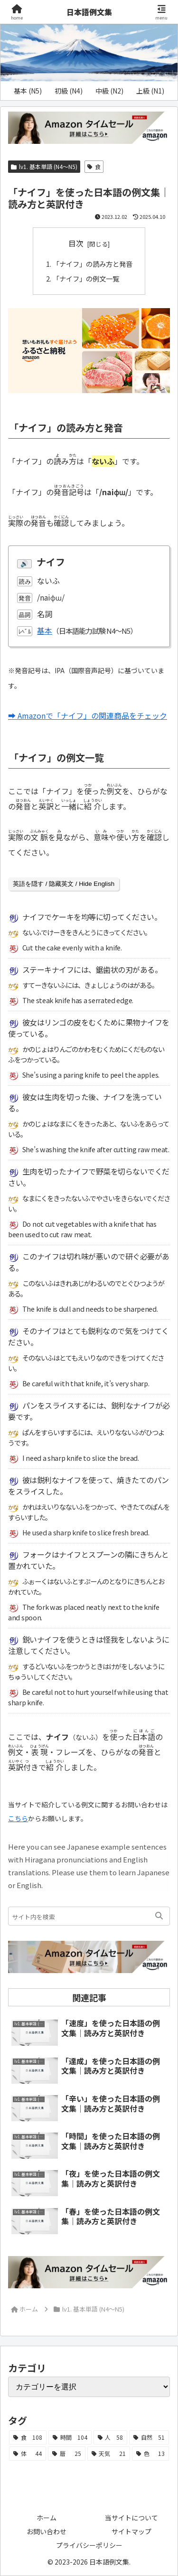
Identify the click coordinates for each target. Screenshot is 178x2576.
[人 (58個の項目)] (111, 2437)
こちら (18, 1818)
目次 (76, 243)
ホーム (46, 2517)
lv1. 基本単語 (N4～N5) (44, 166)
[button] (159, 1916)
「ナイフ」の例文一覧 (86, 278)
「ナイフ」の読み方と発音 (92, 264)
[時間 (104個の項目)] (70, 2437)
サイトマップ (131, 2531)
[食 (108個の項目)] (28, 2437)
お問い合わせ (46, 2531)
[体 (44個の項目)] (27, 2453)
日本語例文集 (89, 12)
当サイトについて (131, 2517)
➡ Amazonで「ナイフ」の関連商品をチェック (87, 715)
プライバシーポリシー (89, 2545)
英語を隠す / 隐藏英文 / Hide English (63, 883)
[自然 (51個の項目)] (149, 2437)
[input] (89, 1916)
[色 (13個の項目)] (150, 2453)
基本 (44, 630)
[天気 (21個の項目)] (108, 2453)
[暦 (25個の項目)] (66, 2453)
